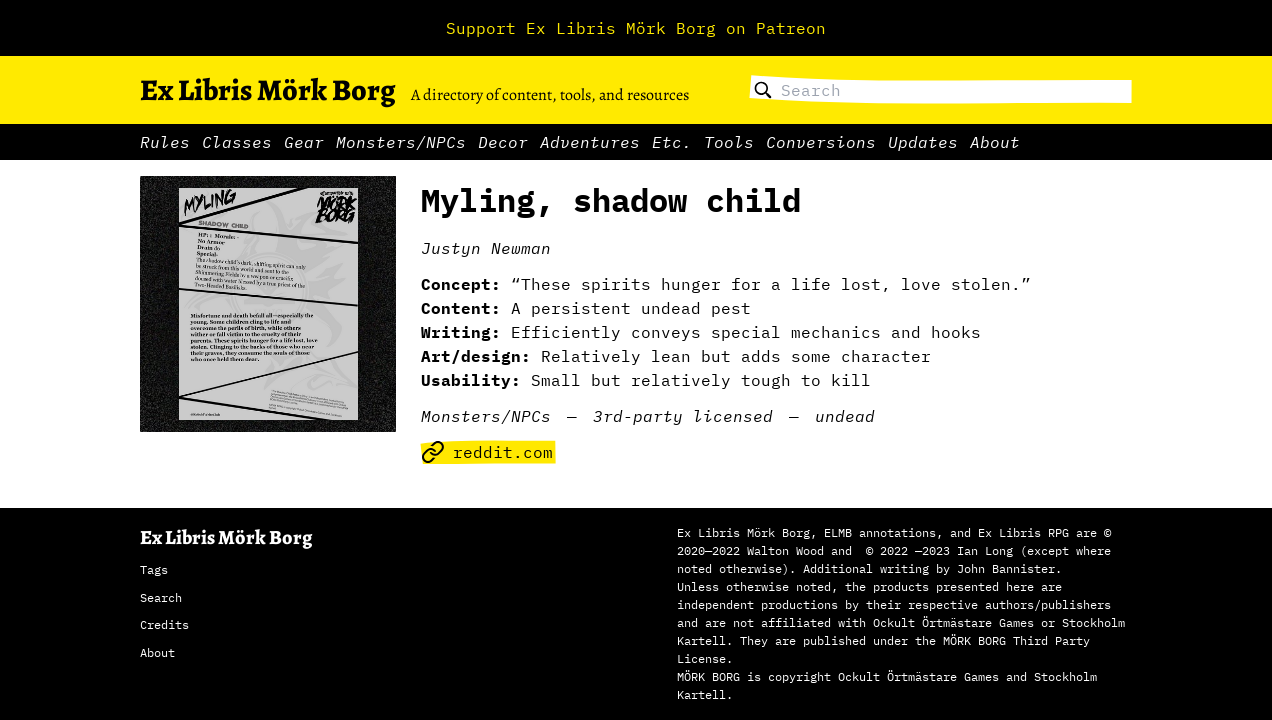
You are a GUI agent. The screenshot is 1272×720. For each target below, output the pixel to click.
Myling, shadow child (611, 200)
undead (845, 416)
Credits (164, 624)
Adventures (590, 142)
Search (161, 597)
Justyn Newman (486, 248)
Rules (165, 142)
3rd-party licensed (683, 416)
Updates (923, 142)
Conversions (821, 142)
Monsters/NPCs (401, 142)
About (995, 142)
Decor (503, 142)
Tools (729, 142)
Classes (237, 142)
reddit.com (487, 452)
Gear (304, 142)
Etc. (672, 142)
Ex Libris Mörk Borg (267, 90)
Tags (154, 569)
